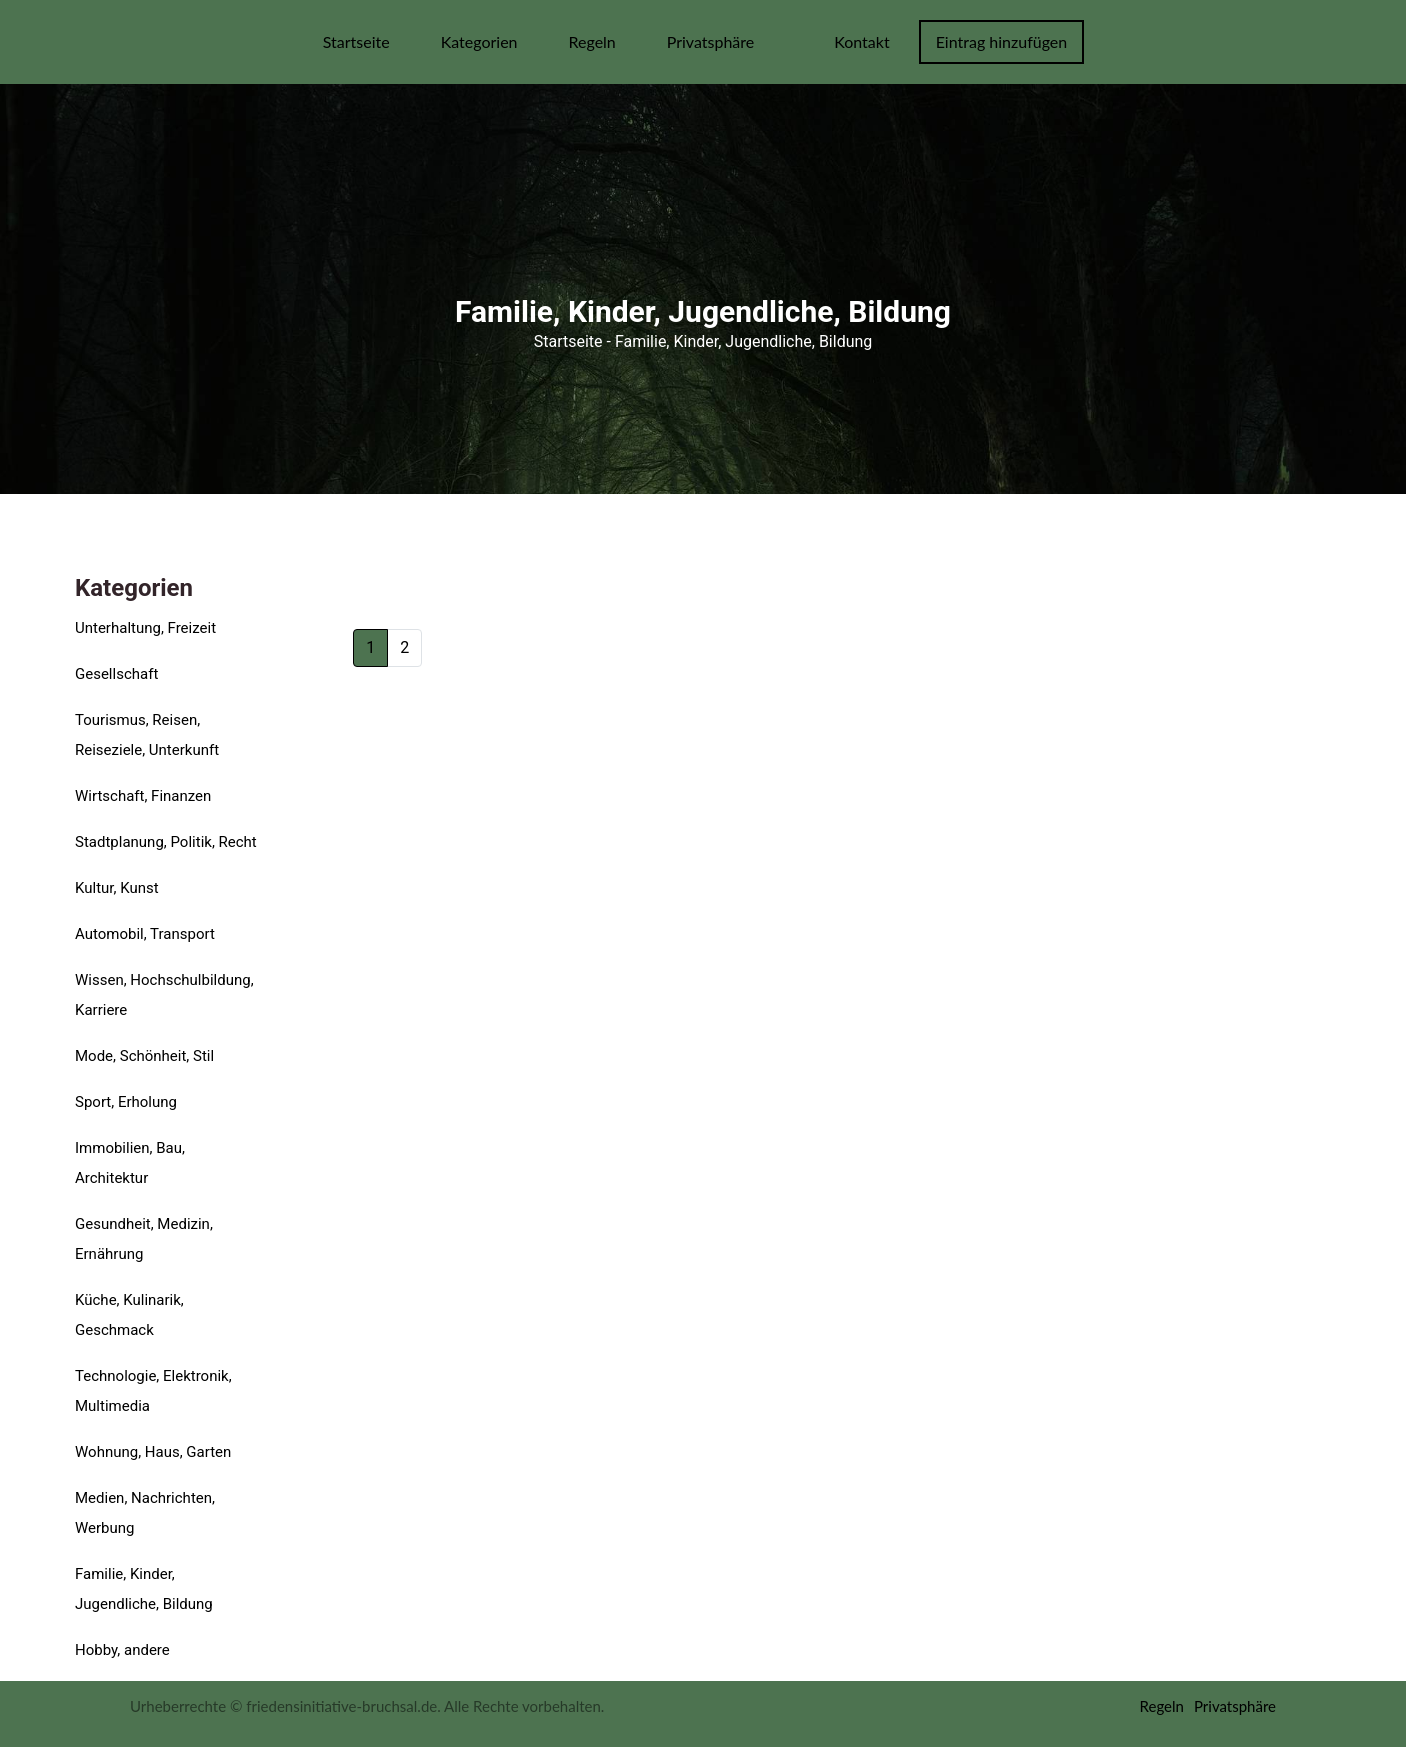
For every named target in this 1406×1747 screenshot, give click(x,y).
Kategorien (479, 41)
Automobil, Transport (145, 934)
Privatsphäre (711, 41)
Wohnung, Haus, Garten (153, 1452)
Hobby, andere (122, 1650)
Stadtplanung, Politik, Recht (166, 842)
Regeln (591, 41)
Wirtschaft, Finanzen (143, 796)
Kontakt (861, 41)
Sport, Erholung (126, 1102)
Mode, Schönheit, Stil (144, 1056)
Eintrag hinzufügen (1002, 41)
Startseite (356, 41)
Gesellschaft (116, 674)
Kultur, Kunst (117, 888)
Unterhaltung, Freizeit (145, 628)
